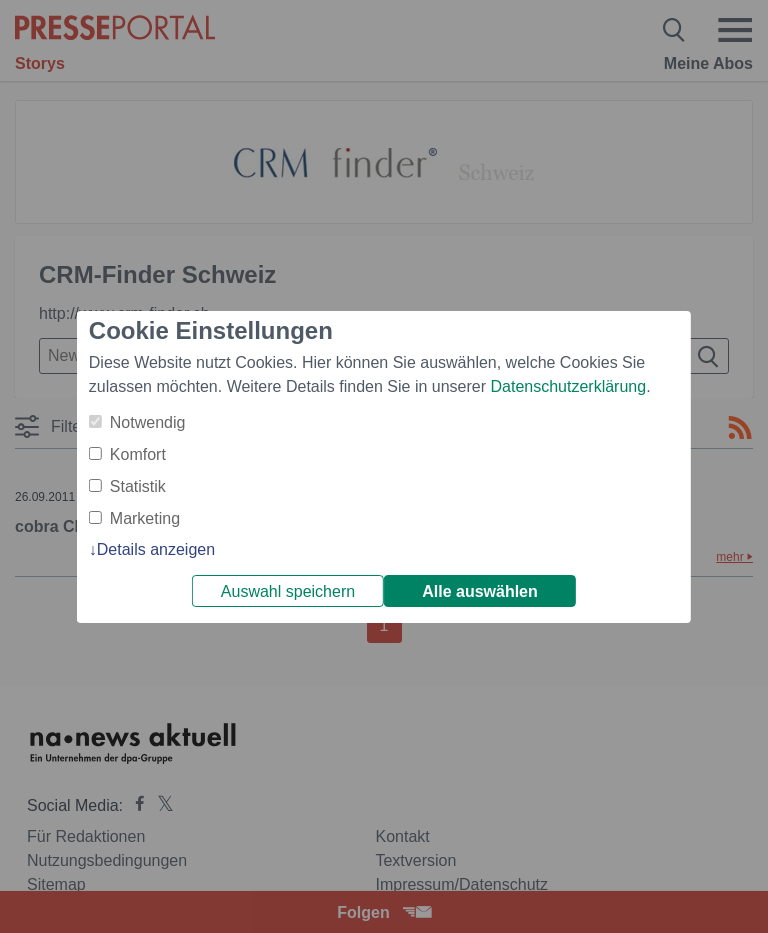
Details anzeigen (156, 549)
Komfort (138, 454)
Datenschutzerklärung (568, 386)
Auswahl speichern (288, 591)
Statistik (138, 486)
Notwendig (148, 422)
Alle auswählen (480, 591)
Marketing (145, 518)
